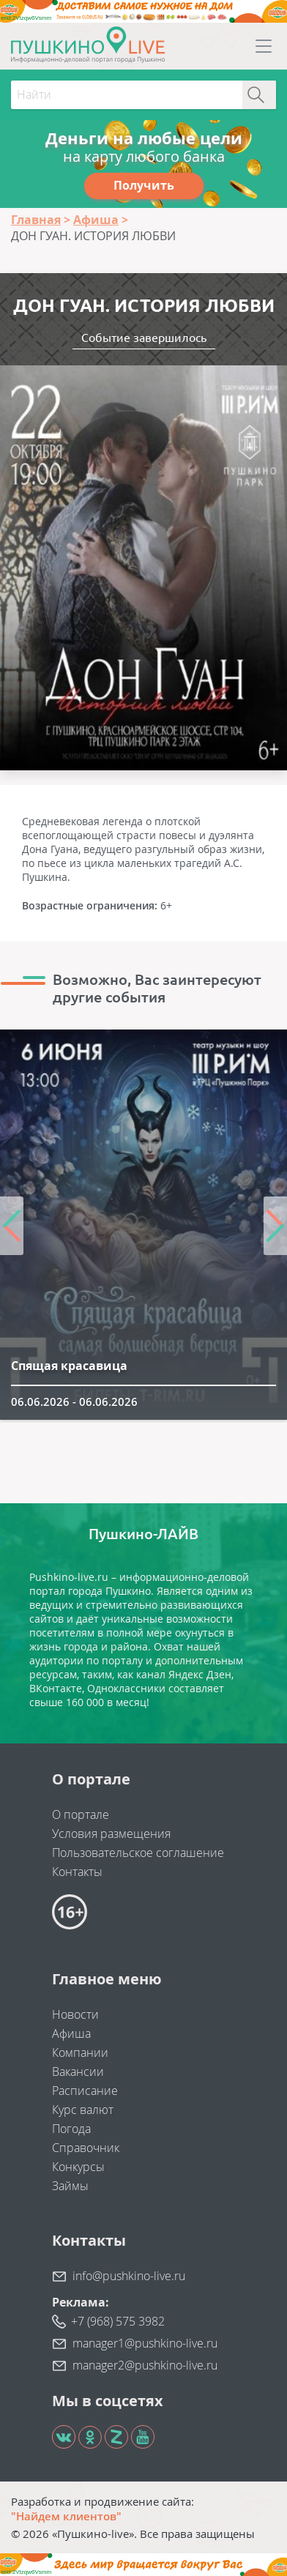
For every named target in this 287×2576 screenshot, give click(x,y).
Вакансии (78, 2071)
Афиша (71, 2033)
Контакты (77, 1872)
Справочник (85, 2148)
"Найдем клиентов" (66, 2516)
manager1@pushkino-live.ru (144, 2343)
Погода (71, 2129)
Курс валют (82, 2110)
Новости (75, 2014)
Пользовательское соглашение (138, 1852)
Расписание (85, 2090)
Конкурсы (78, 2167)
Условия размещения (111, 1833)
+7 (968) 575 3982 (118, 2321)
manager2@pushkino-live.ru (144, 2365)
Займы (70, 2186)
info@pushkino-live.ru (128, 2276)
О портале (80, 1814)
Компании (80, 2052)
